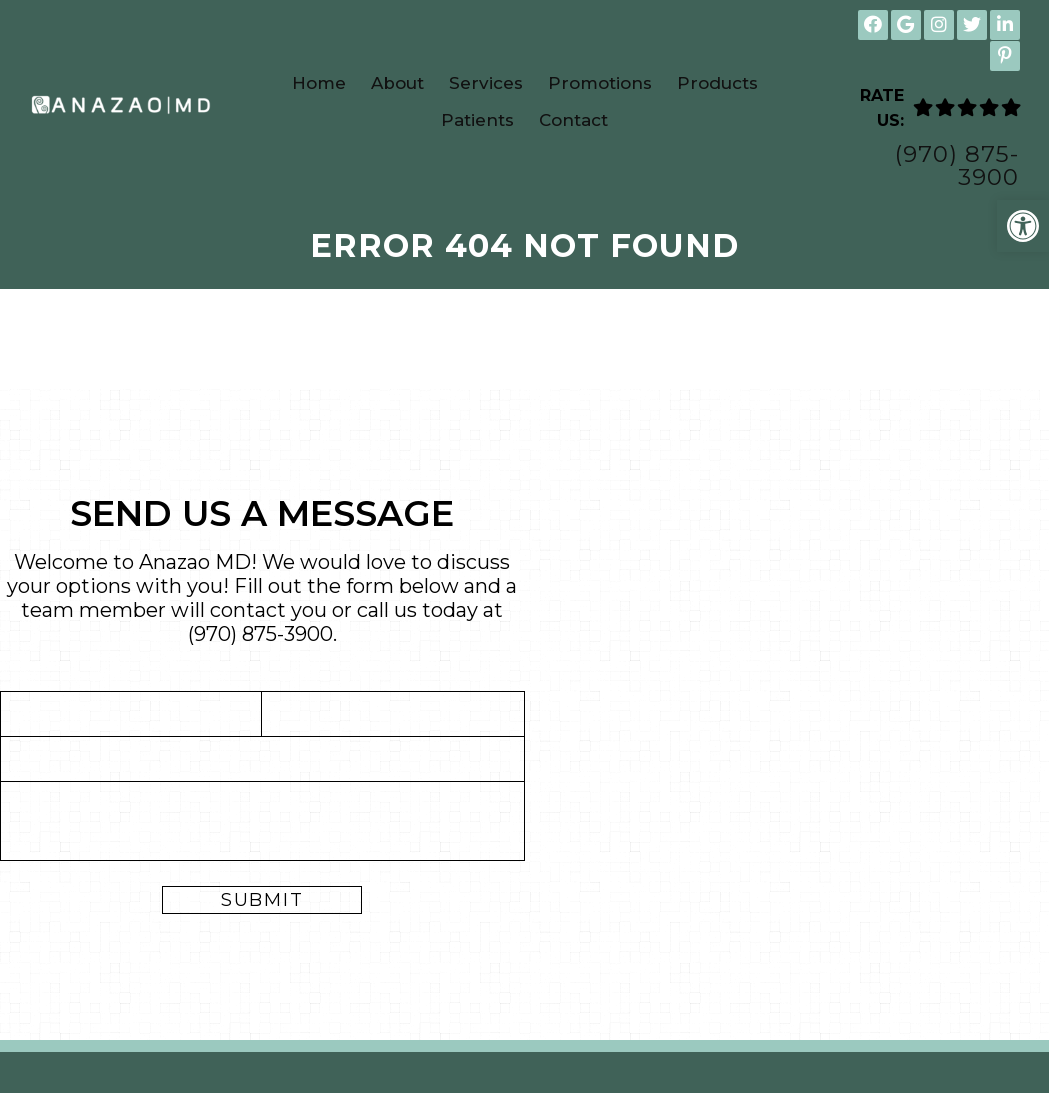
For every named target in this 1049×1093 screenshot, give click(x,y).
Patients (477, 120)
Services (486, 83)
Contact (573, 120)
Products (717, 83)
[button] (1023, 226)
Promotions (600, 83)
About (397, 83)
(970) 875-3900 (957, 166)
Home (319, 83)
